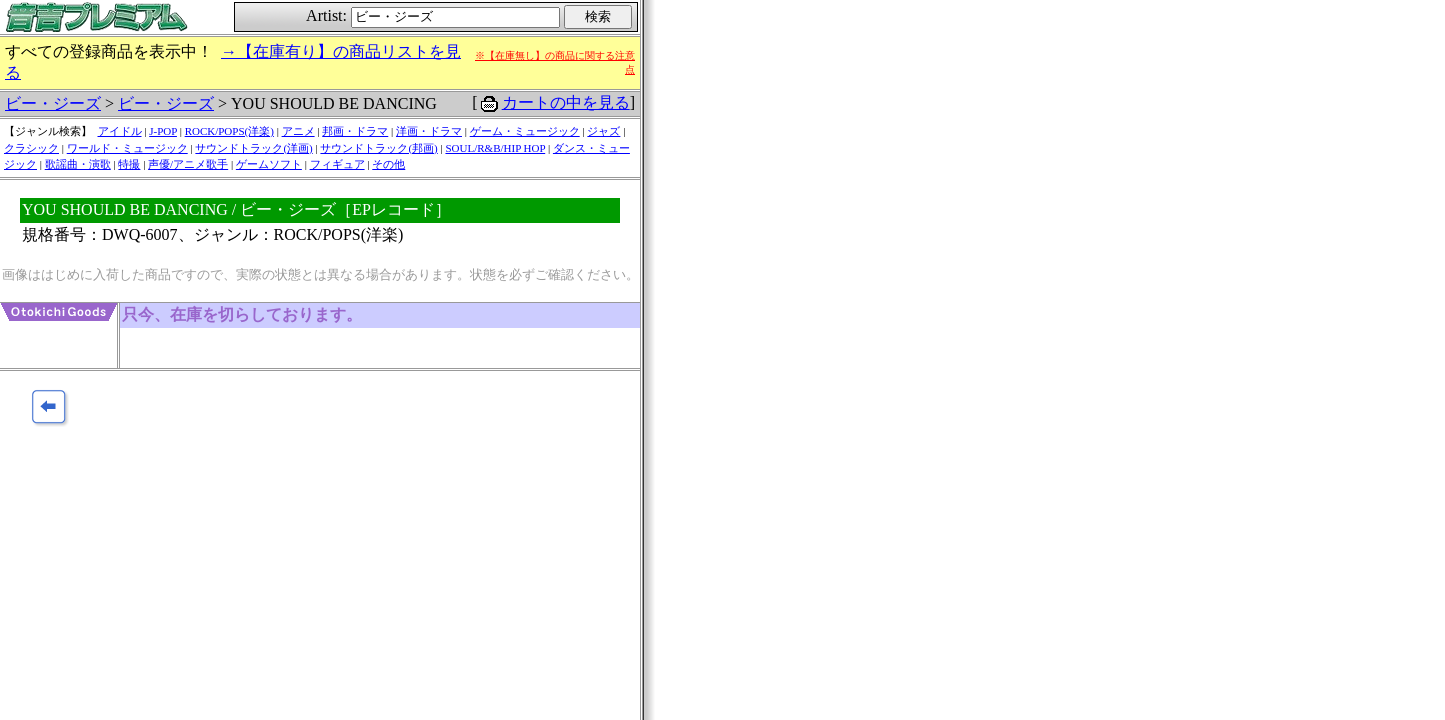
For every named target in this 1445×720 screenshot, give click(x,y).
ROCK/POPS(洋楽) (229, 131)
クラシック (31, 148)
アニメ (298, 131)
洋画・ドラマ (429, 131)
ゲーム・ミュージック (525, 131)
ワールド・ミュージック (127, 148)
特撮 (129, 164)
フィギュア (337, 164)
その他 (388, 164)
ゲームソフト (269, 164)
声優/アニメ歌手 (188, 164)
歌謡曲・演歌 (78, 164)
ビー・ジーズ (53, 103)
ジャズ (603, 131)
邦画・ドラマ (355, 131)
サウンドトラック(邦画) (378, 148)
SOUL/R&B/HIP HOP (495, 148)
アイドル (120, 131)
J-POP (163, 131)
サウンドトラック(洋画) (253, 148)
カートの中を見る (566, 102)
